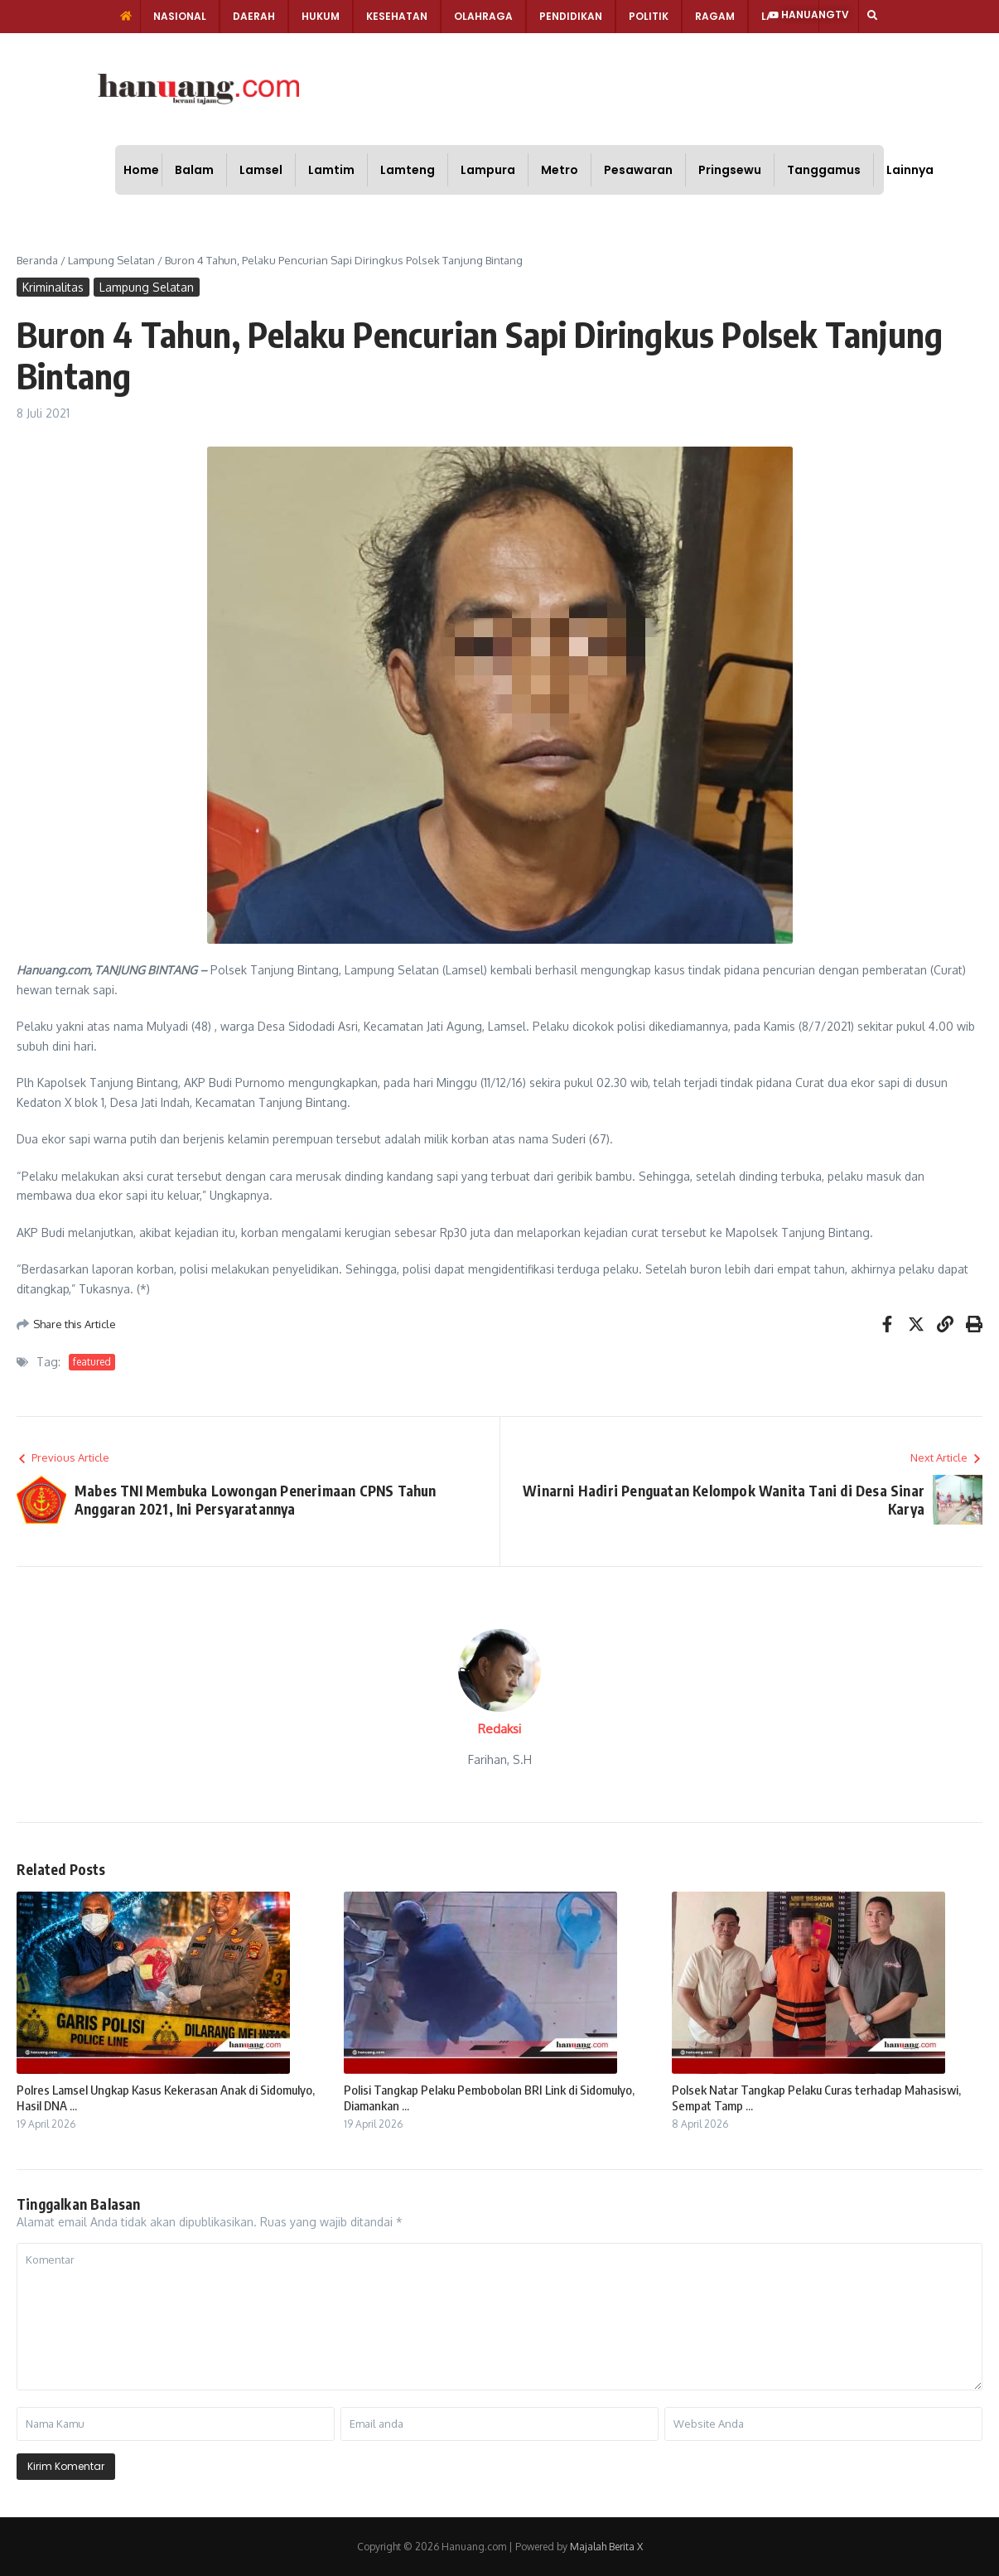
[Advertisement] (555, 87)
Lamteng (407, 170)
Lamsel (260, 170)
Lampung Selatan (111, 260)
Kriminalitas (53, 287)
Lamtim (331, 170)
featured (92, 1362)
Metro (559, 170)
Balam (194, 170)
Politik (648, 16)
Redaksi (499, 1729)
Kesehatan (396, 16)
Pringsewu (729, 170)
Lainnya (910, 170)
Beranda (37, 260)
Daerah (254, 16)
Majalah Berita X (606, 2546)
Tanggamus (824, 170)
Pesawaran (638, 170)
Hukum (321, 16)
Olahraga (483, 16)
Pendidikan (570, 16)
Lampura (488, 170)
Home (141, 170)
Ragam (715, 16)
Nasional (179, 16)
